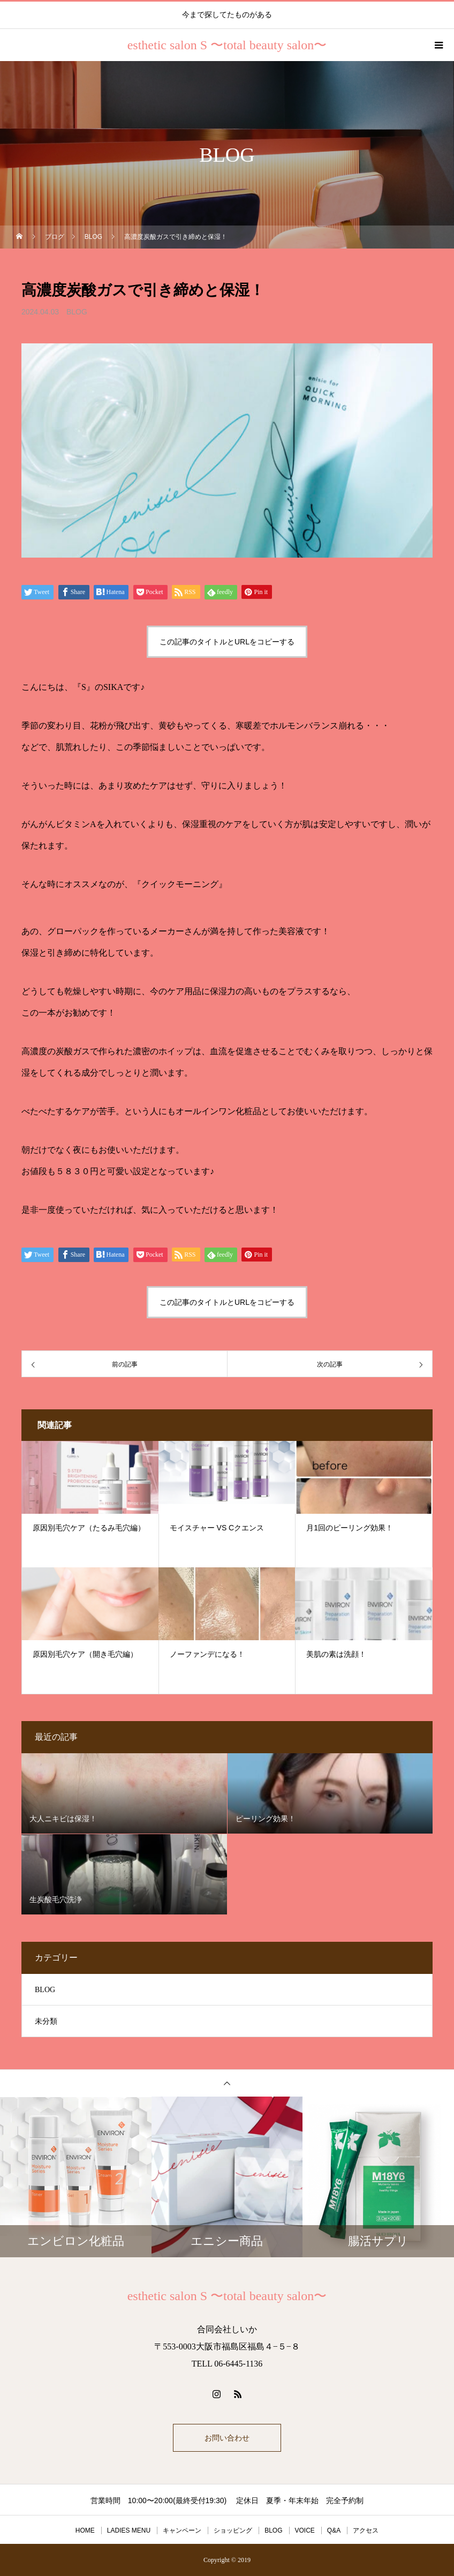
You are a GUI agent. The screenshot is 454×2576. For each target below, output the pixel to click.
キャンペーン (182, 2530)
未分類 (46, 2021)
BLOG (76, 311)
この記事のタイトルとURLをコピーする (227, 641)
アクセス (366, 2530)
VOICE (305, 2530)
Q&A (333, 2530)
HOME (85, 2530)
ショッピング (233, 2530)
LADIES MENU (128, 2530)
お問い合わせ (227, 2438)
